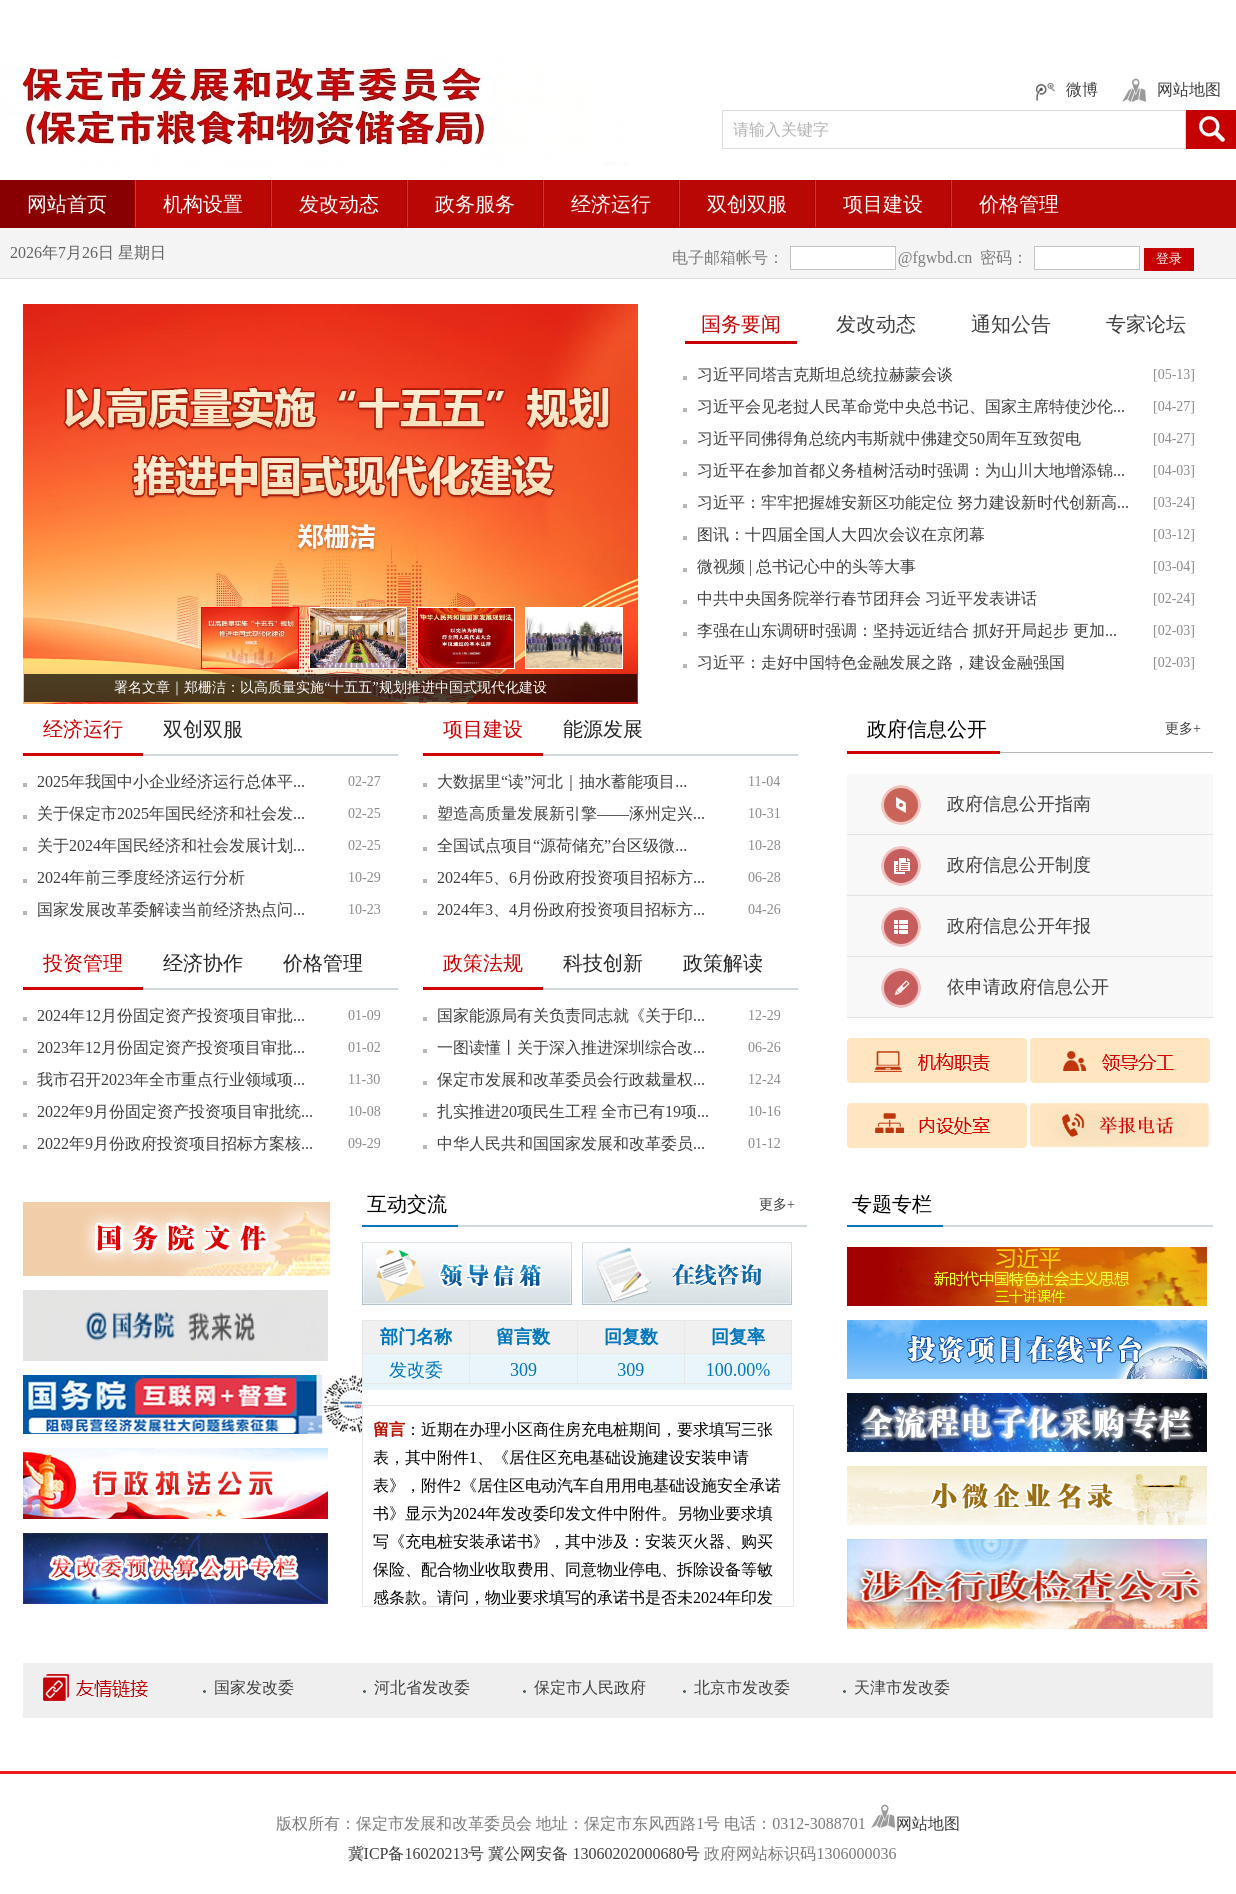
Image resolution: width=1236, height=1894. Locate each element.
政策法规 (483, 963)
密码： (1002, 257)
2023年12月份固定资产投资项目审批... (171, 1047)
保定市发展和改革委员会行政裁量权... (571, 1079)
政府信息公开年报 (1019, 926)
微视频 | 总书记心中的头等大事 (806, 566)
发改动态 (339, 204)
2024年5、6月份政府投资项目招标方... (571, 877)
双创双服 (747, 204)
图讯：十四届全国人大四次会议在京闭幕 (841, 534)
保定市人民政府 (590, 1687)
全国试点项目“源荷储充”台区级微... (562, 845)
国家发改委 (254, 1687)
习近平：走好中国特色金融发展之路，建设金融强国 (881, 662)
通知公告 (1011, 324)
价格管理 (1019, 204)
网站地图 (928, 1823)
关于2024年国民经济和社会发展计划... (171, 845)
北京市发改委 (742, 1687)
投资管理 (83, 963)
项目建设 (883, 204)
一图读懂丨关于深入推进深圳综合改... (571, 1047)
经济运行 (611, 204)
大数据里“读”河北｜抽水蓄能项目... (562, 781)
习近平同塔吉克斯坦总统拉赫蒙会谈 (825, 374)
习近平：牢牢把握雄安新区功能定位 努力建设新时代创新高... (913, 502)
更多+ (1183, 728)
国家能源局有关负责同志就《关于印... (571, 1015)
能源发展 (603, 729)
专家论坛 (1146, 324)
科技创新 (603, 963)
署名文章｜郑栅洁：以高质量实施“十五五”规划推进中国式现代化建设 (330, 687)
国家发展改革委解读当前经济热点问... (171, 909)
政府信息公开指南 (1019, 804)
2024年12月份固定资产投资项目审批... (171, 1015)
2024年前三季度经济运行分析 (141, 877)
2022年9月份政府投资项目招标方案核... (175, 1143)
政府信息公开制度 (1019, 865)
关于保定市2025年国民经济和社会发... (171, 813)
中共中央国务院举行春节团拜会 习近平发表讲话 (867, 598)
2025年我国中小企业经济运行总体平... (171, 781)
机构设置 (203, 204)
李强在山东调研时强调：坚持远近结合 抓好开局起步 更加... (907, 630)
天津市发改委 (902, 1687)
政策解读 (723, 963)
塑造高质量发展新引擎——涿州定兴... (571, 813)
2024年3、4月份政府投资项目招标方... (571, 909)
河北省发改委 (422, 1687)
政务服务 (475, 204)
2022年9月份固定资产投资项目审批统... (175, 1111)
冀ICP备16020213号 (418, 1853)
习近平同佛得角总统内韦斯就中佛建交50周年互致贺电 (889, 438)
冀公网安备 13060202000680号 (594, 1853)
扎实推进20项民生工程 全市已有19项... (573, 1111)
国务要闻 (741, 324)
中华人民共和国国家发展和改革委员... (571, 1143)
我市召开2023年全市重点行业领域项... (171, 1079)
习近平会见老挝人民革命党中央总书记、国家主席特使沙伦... (911, 406)
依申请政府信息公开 (1028, 987)
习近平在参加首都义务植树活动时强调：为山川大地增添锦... (911, 470)
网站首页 (67, 204)
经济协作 (203, 963)
